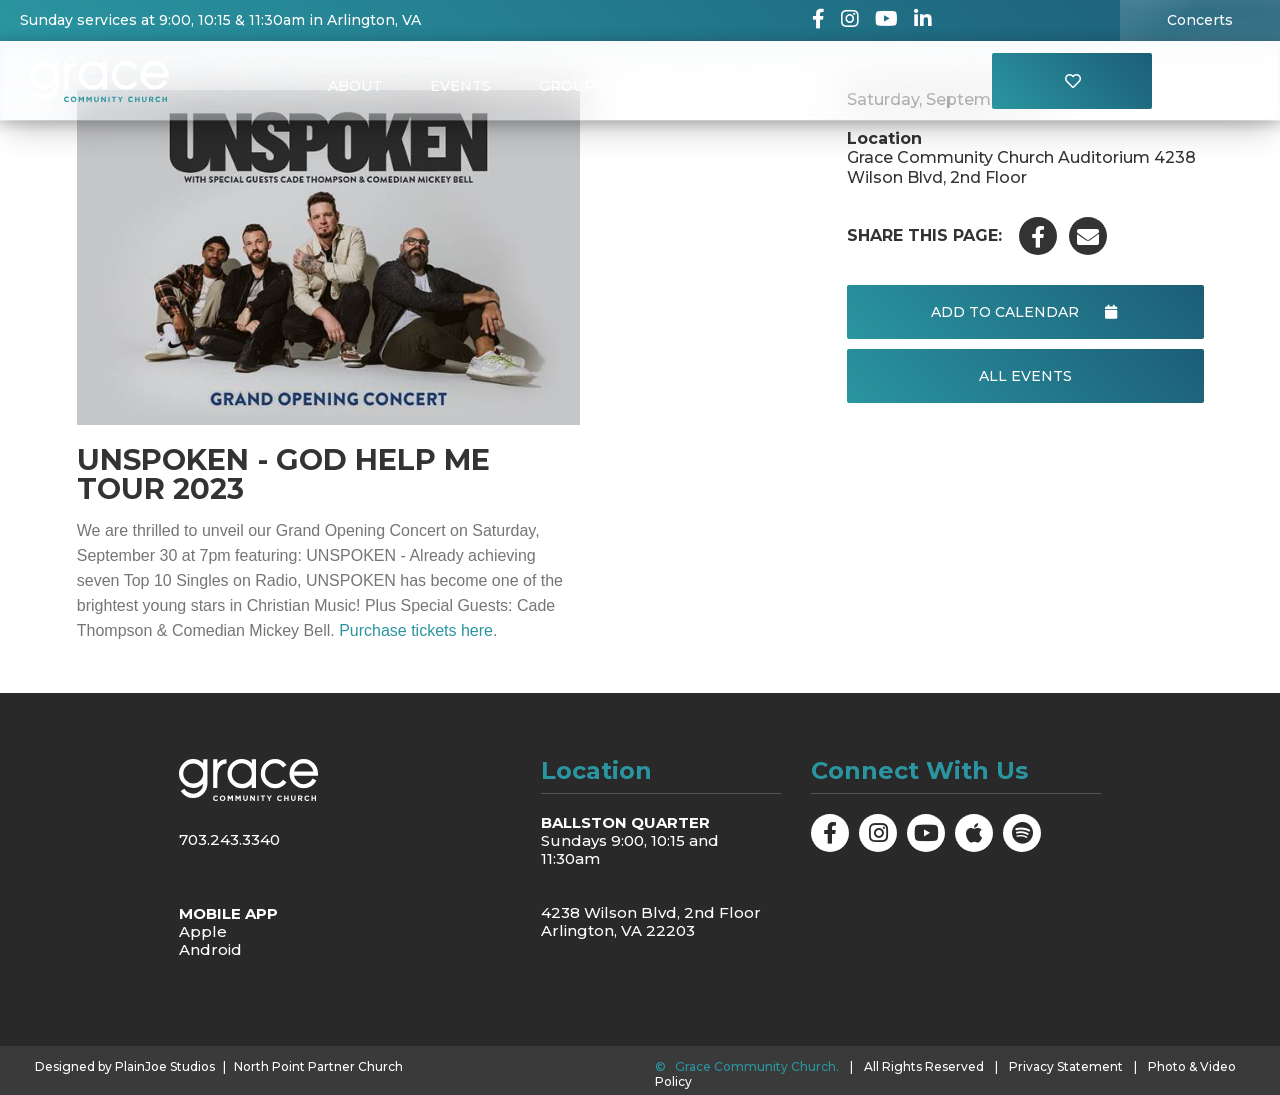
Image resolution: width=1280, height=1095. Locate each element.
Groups (571, 86)
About (355, 86)
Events (460, 86)
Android (210, 949)
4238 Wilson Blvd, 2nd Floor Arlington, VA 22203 (651, 921)
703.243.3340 (229, 839)
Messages (693, 86)
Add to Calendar (1025, 312)
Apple (203, 931)
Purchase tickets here (416, 630)
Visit (801, 86)
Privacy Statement (1066, 1066)
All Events (1024, 376)
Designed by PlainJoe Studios (125, 1067)
